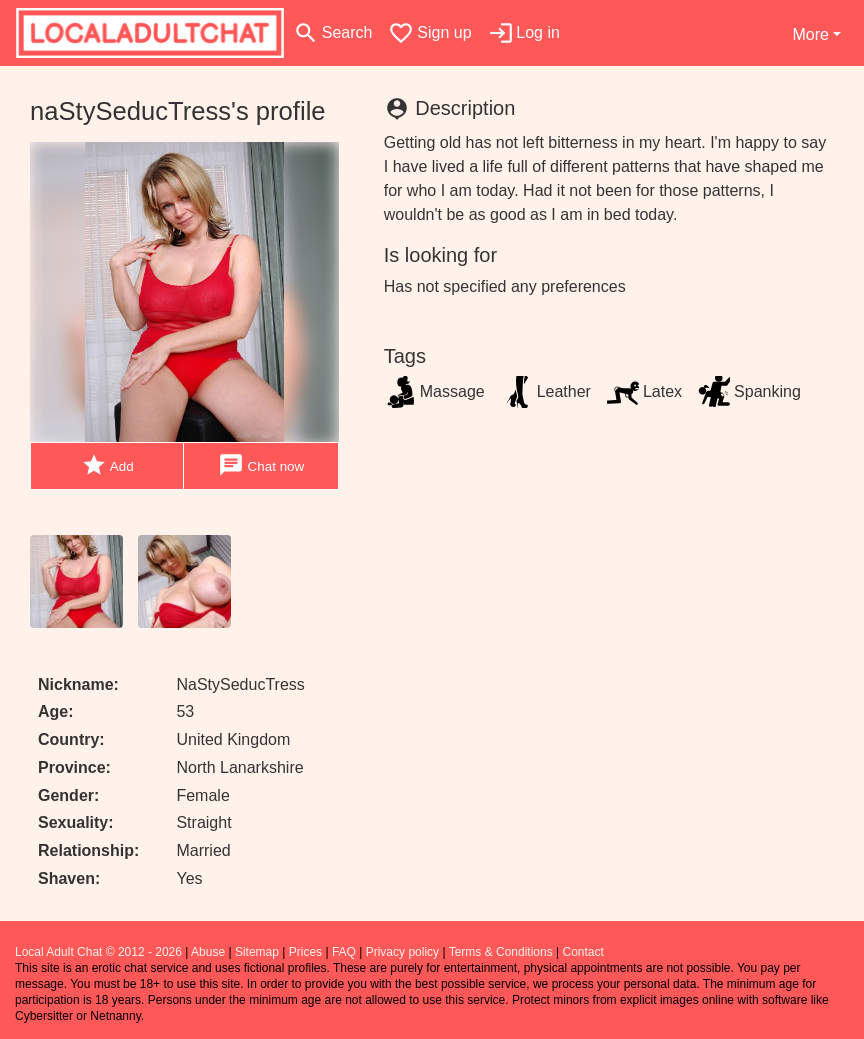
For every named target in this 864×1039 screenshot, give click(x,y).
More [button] (810, 34)
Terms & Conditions (501, 952)
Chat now (261, 465)
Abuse (208, 952)
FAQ (344, 952)
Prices (305, 952)
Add (107, 465)
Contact (582, 952)
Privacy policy (402, 952)
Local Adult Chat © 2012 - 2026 (98, 952)
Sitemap (257, 952)
